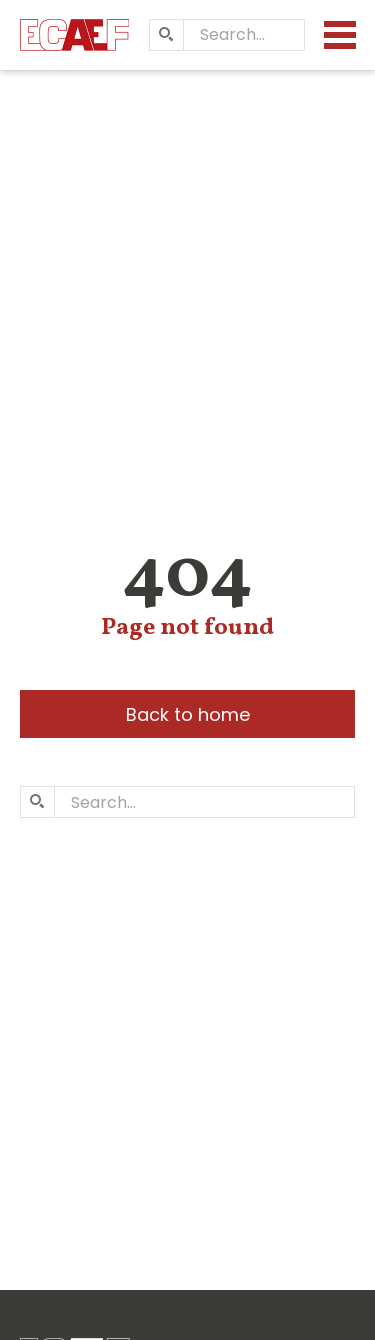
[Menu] (340, 35)
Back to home (188, 714)
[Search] (166, 35)
